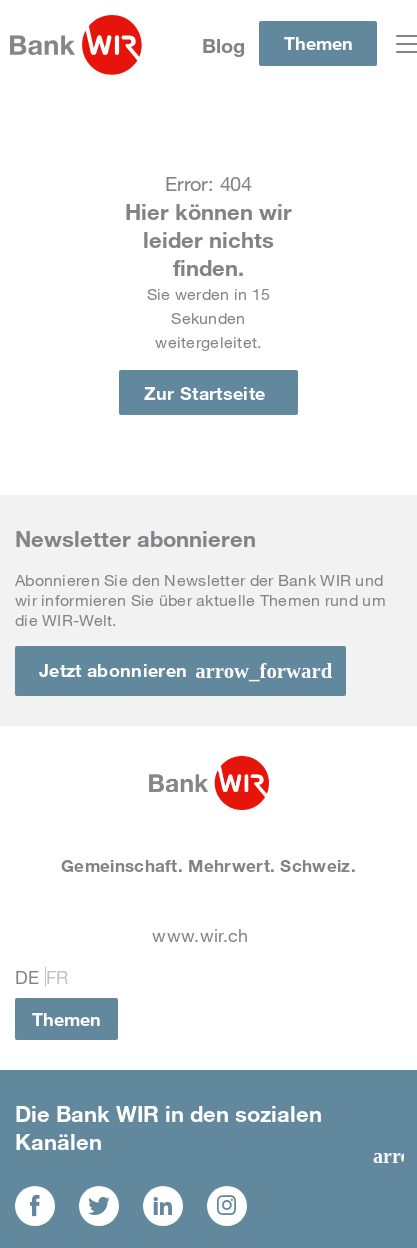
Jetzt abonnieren (113, 670)
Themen (318, 43)
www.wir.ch (200, 935)
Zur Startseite (205, 393)
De (27, 977)
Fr (57, 977)
